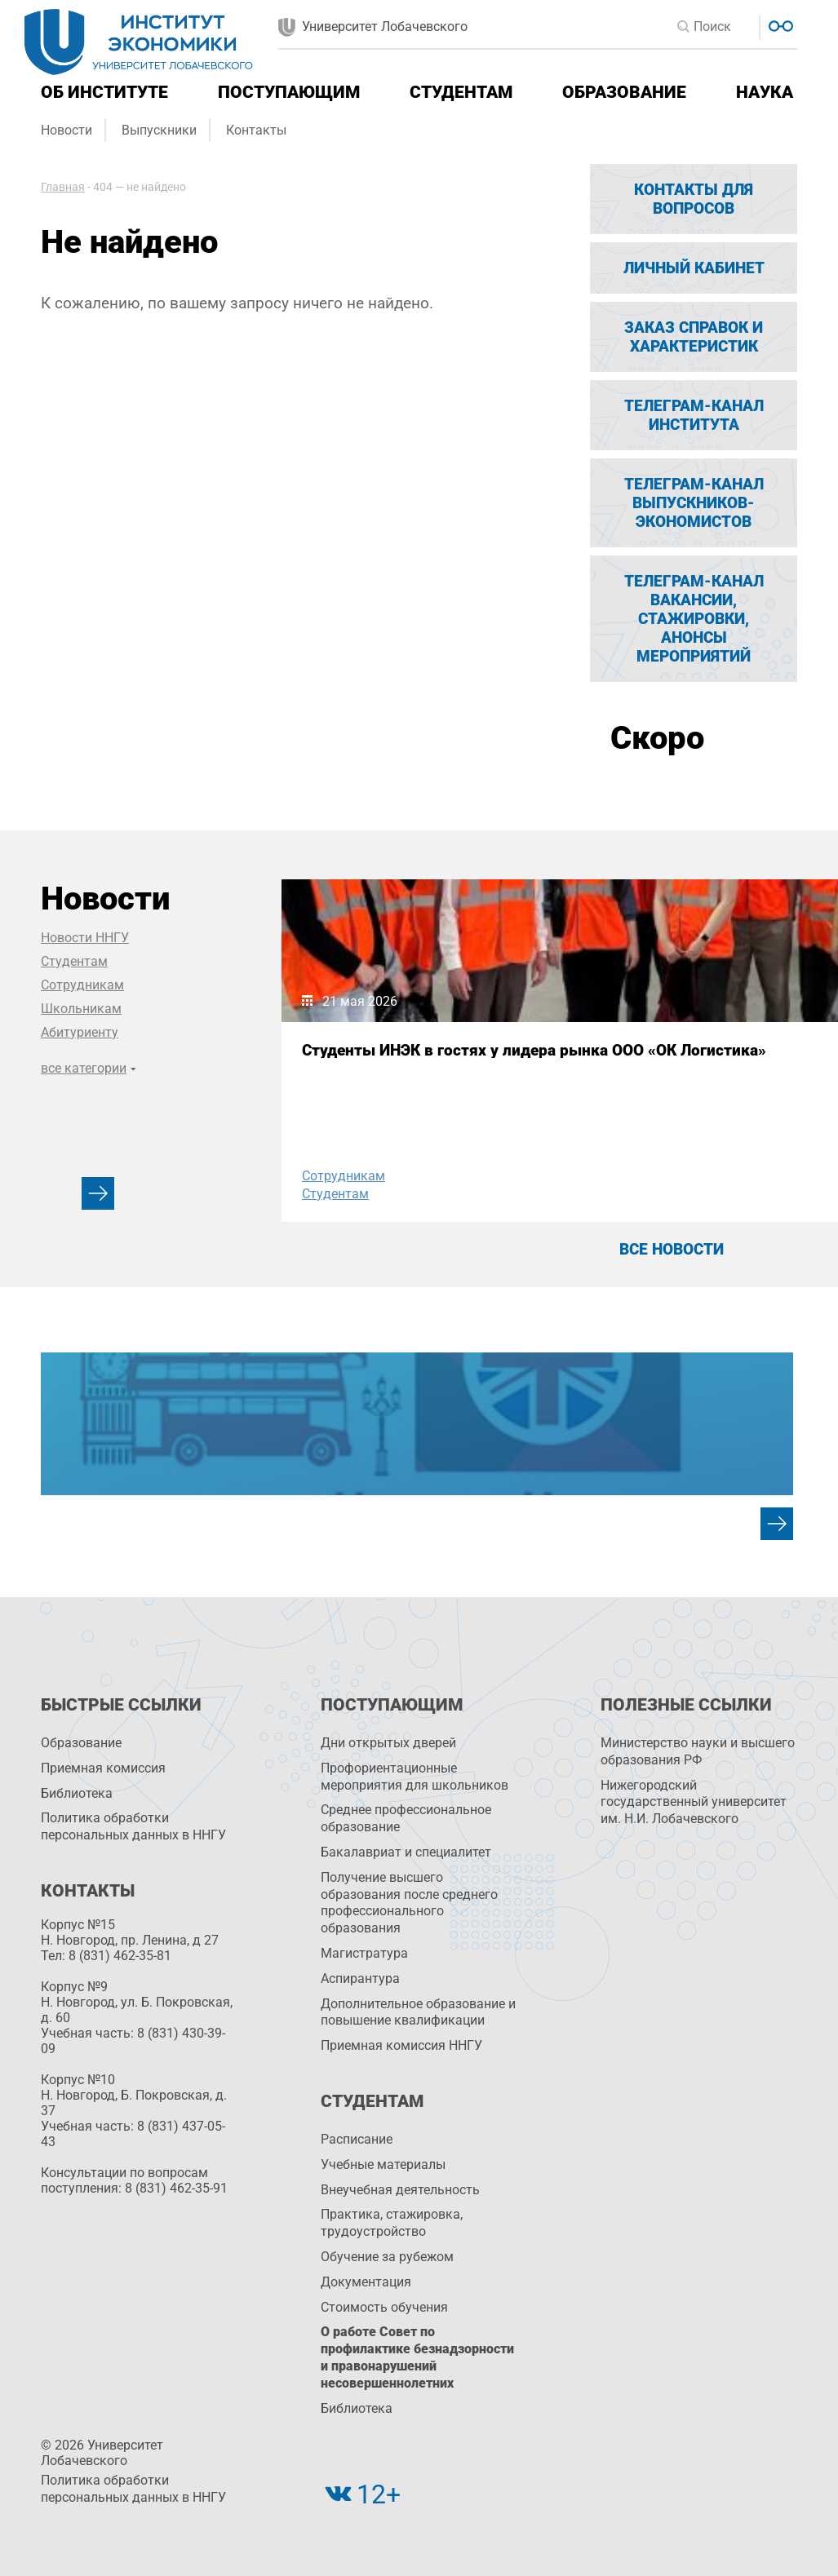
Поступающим (289, 92)
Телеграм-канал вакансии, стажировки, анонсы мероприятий (694, 619)
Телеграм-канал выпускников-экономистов (694, 503)
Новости (66, 130)
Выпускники (159, 130)
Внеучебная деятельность (400, 2190)
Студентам (461, 92)
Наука (764, 92)
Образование (624, 92)
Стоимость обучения (384, 2307)
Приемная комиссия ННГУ (401, 2045)
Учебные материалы (383, 2164)
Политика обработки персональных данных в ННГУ (133, 1826)
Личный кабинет (694, 268)
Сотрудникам (82, 985)
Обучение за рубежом (387, 2256)
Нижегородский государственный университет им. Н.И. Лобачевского (694, 1802)
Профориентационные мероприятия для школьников (414, 1776)
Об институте (104, 92)
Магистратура (364, 1953)
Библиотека (77, 1793)
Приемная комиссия (103, 1768)
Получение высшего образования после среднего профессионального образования (409, 1903)
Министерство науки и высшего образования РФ (698, 1751)
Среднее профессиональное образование (406, 1818)
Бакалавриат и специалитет (406, 1852)
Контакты (256, 130)
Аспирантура (360, 1978)
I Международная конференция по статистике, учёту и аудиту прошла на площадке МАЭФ (654, 1081)
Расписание (356, 2139)
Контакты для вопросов (693, 199)
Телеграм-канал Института (694, 415)
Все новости (671, 1249)
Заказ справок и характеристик (693, 337)
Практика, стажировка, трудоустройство (392, 2222)
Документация (366, 2282)
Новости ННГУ (85, 937)
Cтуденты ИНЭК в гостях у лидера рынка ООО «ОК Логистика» (387, 1066)
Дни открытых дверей (388, 1743)
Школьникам (81, 1008)
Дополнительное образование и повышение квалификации (418, 2012)
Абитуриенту (79, 1032)
